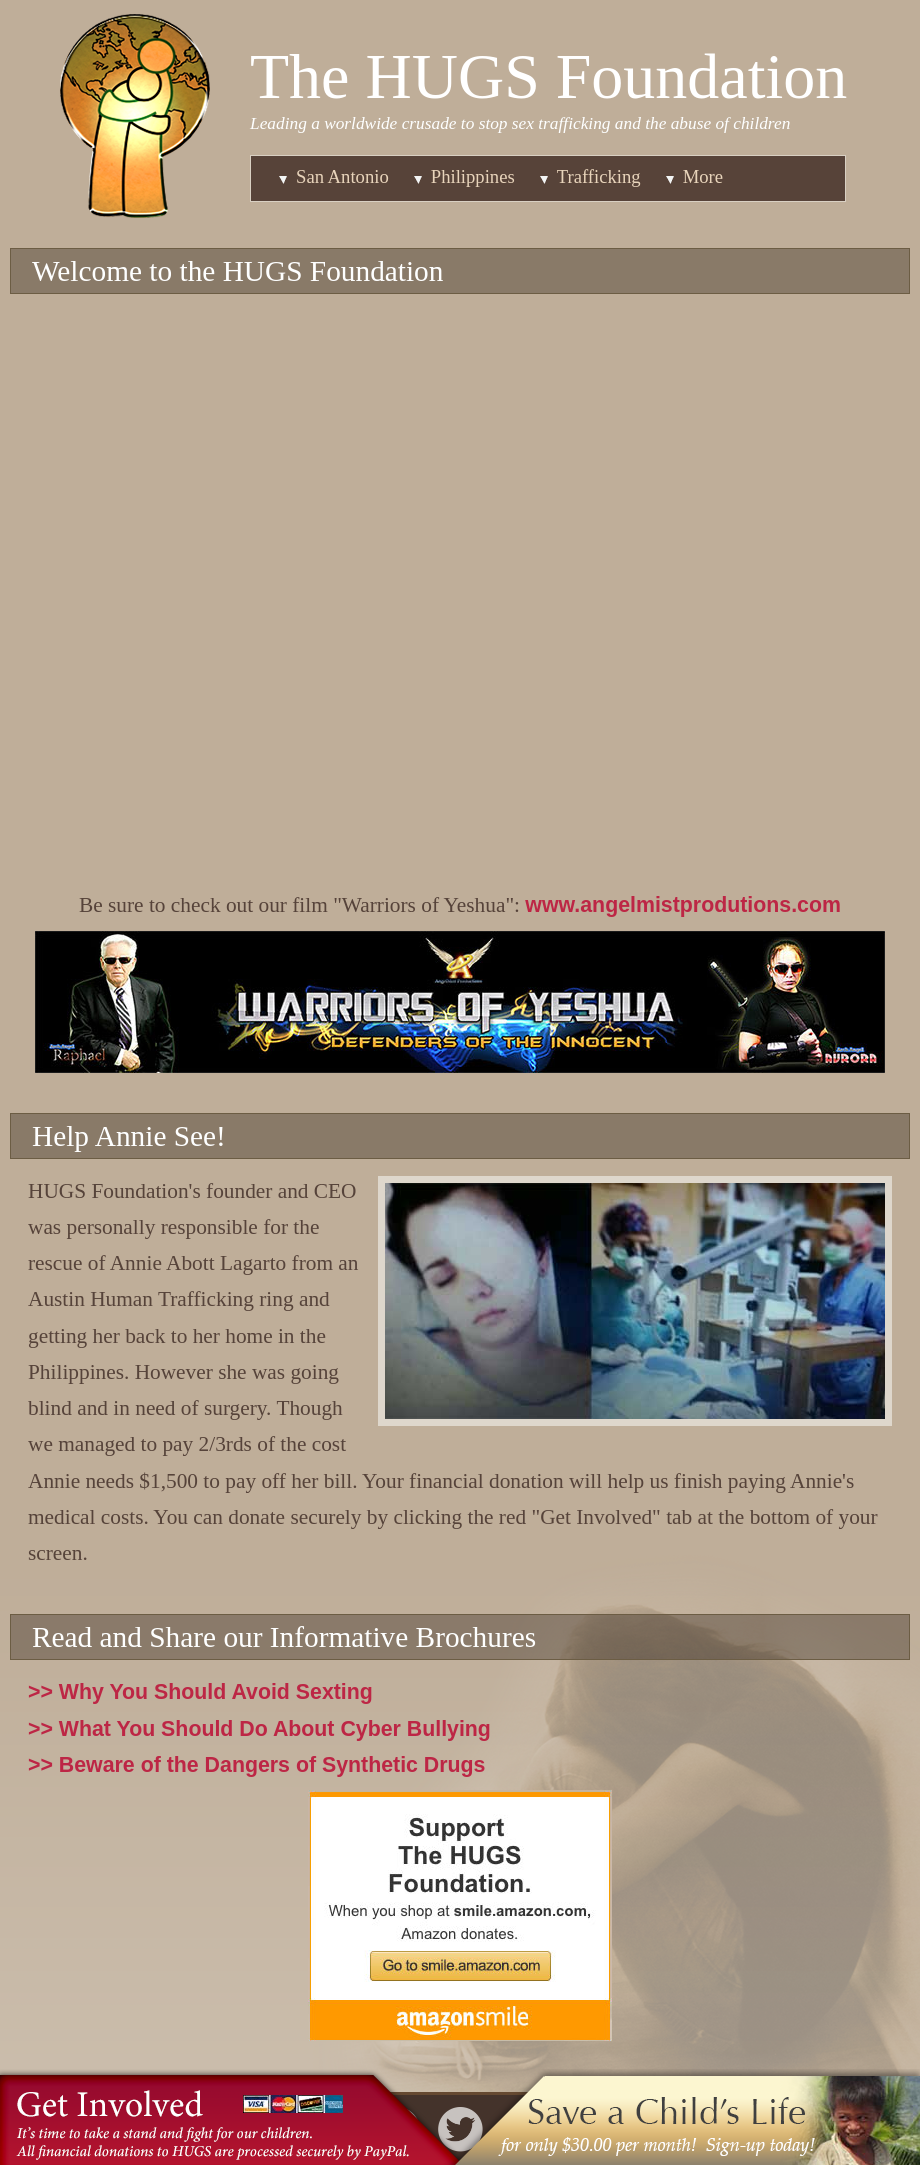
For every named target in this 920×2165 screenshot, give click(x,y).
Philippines (473, 176)
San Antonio (342, 176)
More (703, 176)
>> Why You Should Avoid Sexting (200, 1692)
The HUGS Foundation (548, 76)
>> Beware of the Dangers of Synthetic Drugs (256, 1765)
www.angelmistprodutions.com (683, 905)
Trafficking (599, 176)
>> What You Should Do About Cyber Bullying (259, 1729)
